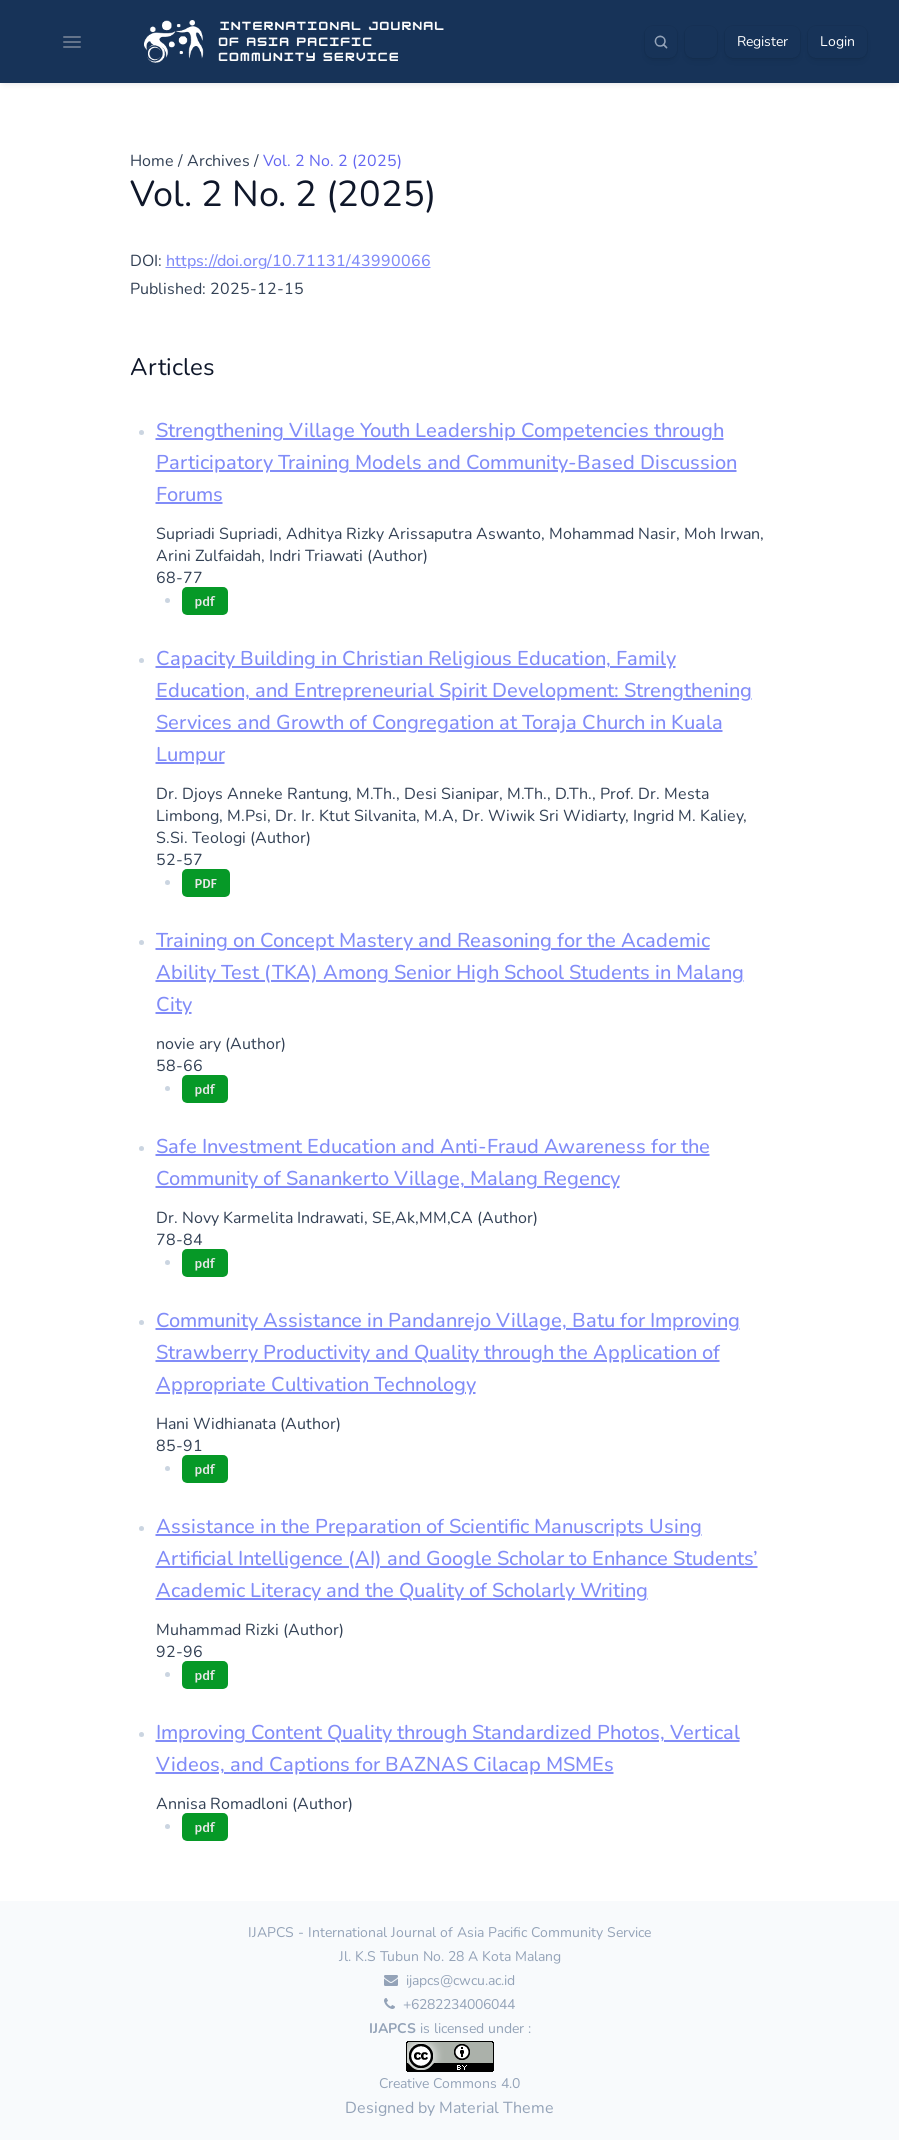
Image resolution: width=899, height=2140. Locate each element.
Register (762, 41)
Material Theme (496, 2108)
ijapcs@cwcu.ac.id (449, 1980)
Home (152, 161)
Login (837, 41)
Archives (218, 161)
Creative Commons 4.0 (449, 2083)
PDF (206, 882)
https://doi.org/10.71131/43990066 (298, 261)
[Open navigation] (72, 42)
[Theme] (701, 42)
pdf (205, 600)
